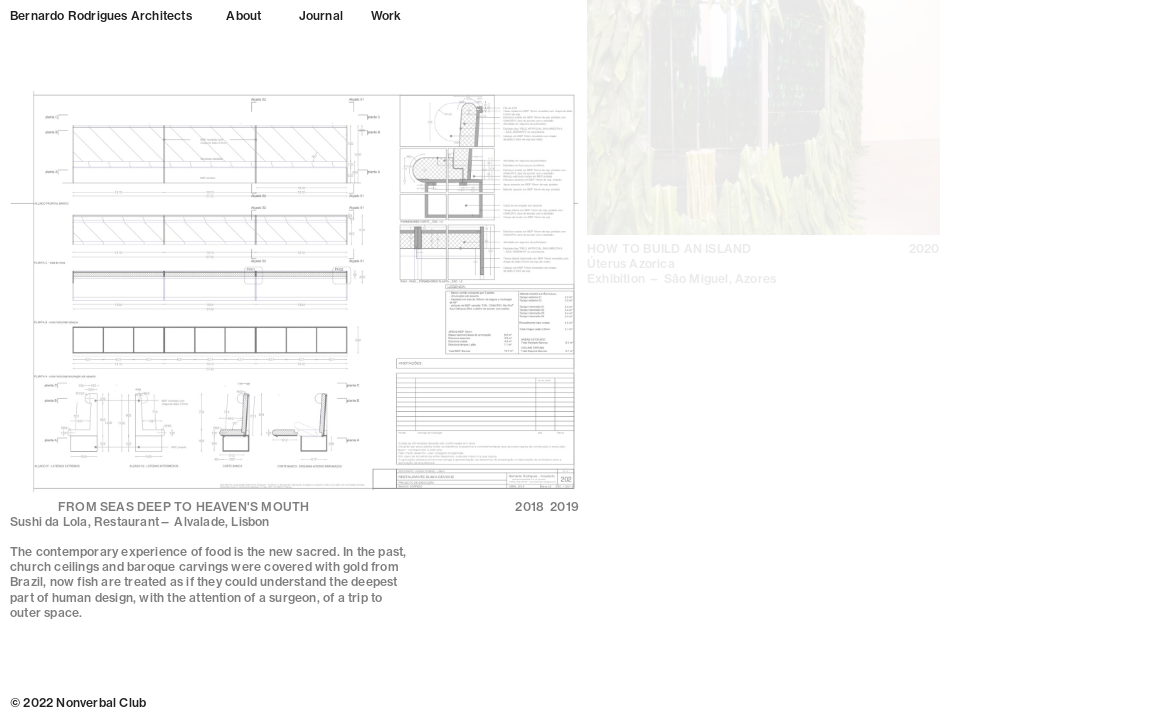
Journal (321, 15)
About (243, 15)
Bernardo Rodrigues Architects (101, 15)
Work (386, 15)
